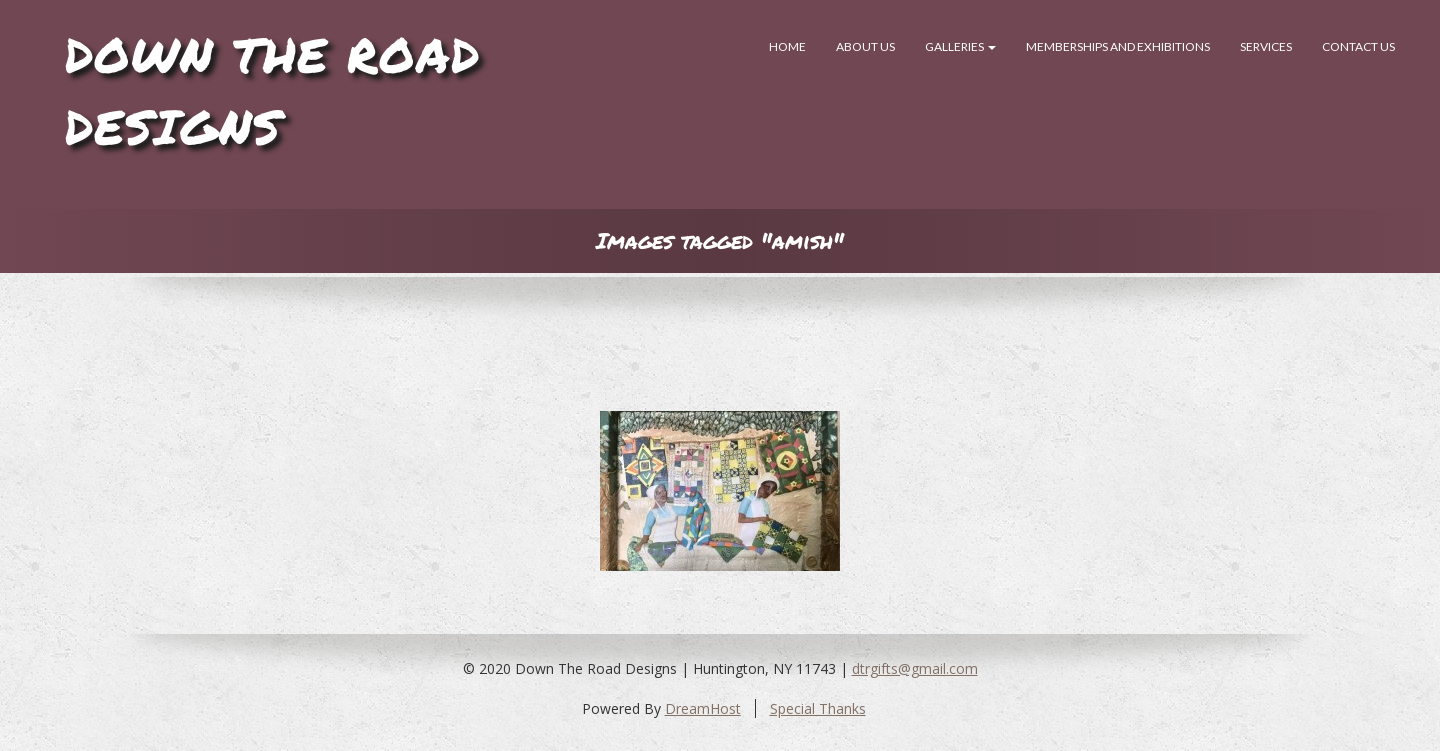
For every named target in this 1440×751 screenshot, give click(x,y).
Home (787, 46)
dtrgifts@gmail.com (915, 668)
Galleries (960, 46)
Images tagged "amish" (720, 240)
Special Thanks (818, 708)
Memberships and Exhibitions (1118, 46)
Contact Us (1358, 46)
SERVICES (1266, 46)
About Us (865, 46)
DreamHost (703, 708)
